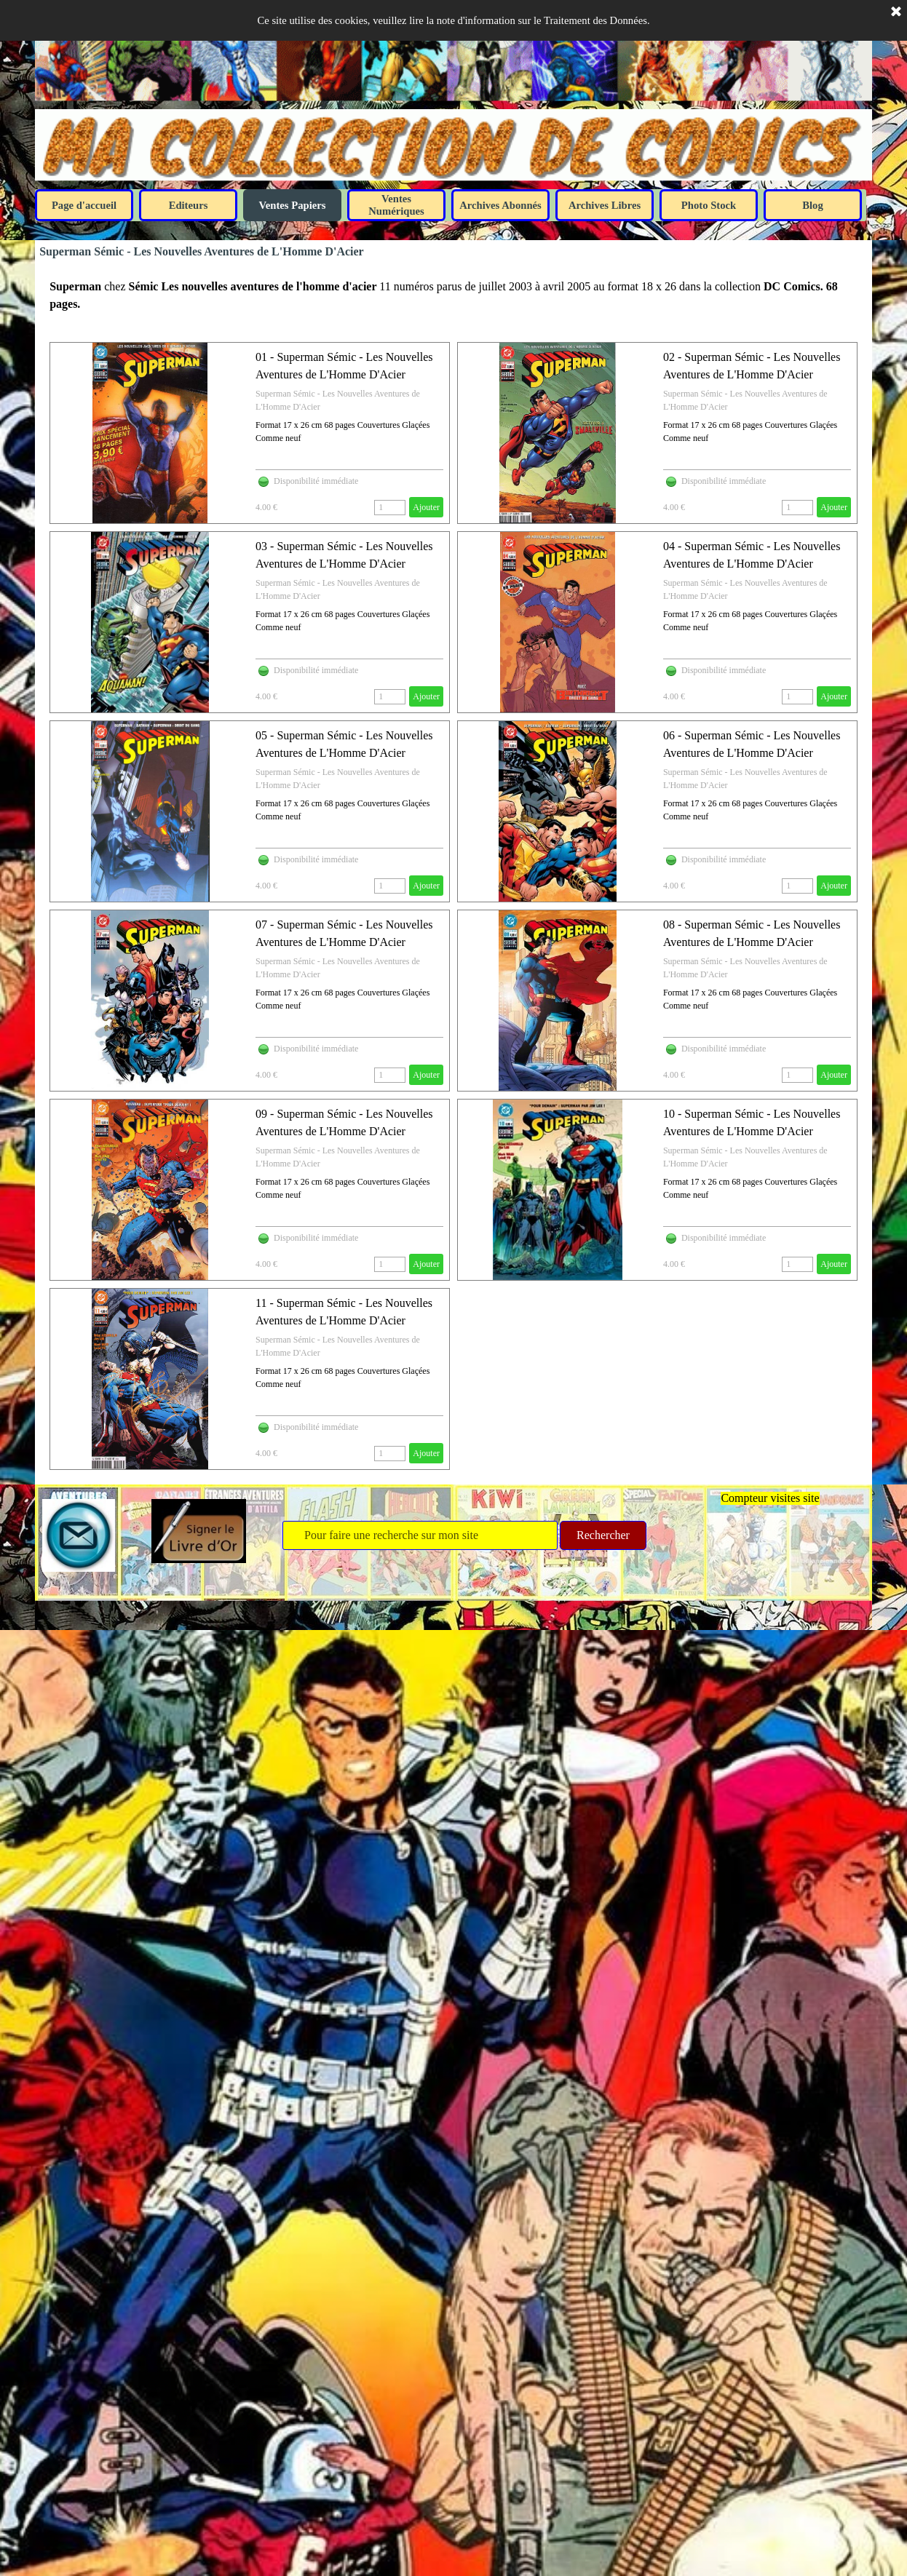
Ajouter (426, 507)
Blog (812, 205)
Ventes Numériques (396, 205)
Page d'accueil (84, 205)
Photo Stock (708, 205)
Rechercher (603, 1535)
